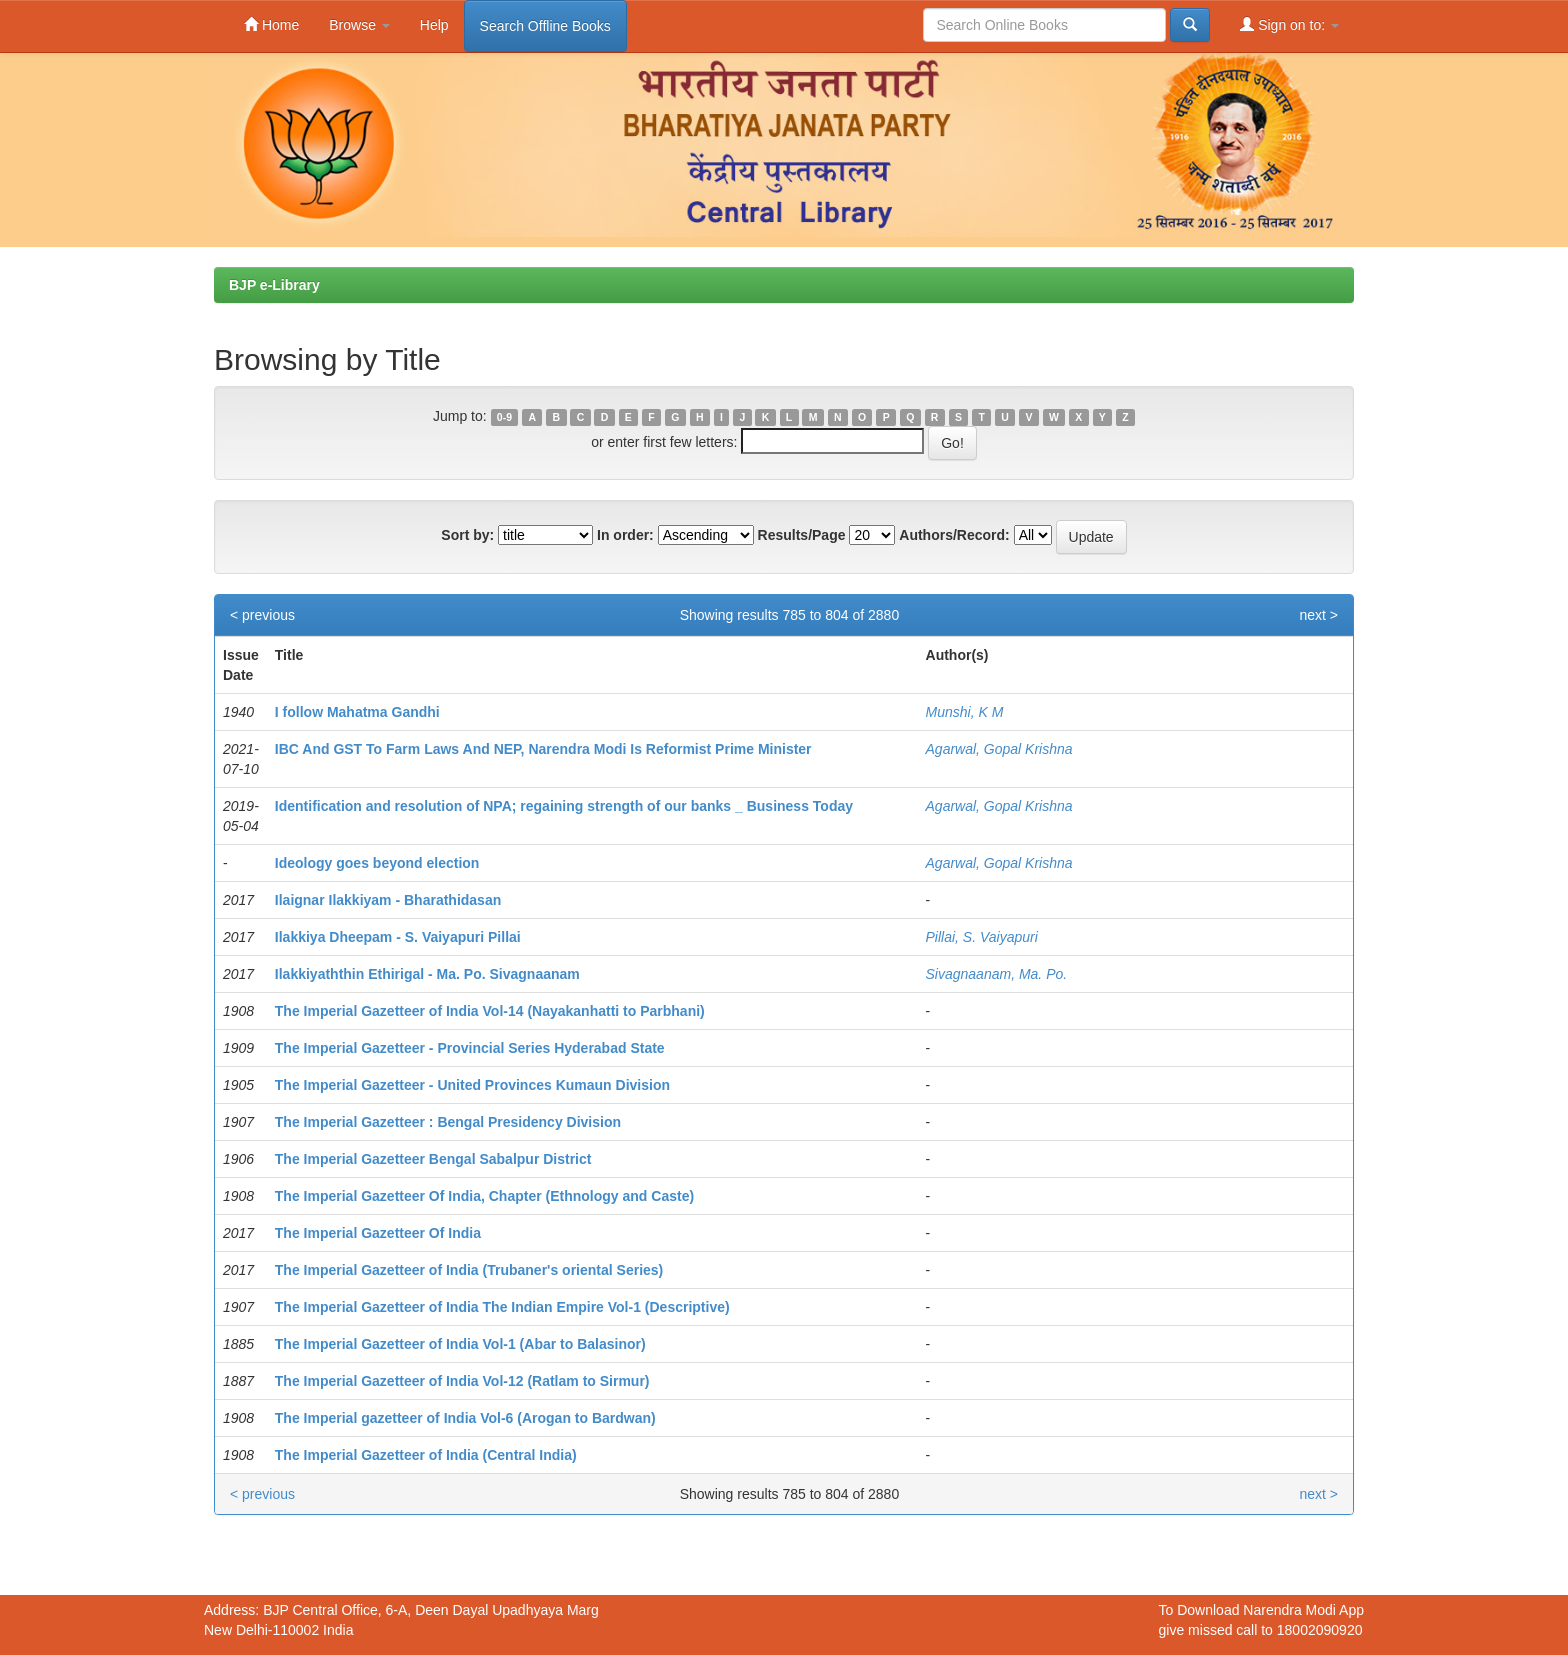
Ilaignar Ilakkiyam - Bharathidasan (388, 900)
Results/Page (802, 535)
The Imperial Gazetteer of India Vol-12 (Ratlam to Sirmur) (462, 1381)
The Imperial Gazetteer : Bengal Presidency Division (448, 1122)
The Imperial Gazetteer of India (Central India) (426, 1455)
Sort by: (467, 535)
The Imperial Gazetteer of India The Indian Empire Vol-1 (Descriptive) (502, 1307)
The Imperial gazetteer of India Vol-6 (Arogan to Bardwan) (465, 1418)
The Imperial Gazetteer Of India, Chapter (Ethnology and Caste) (484, 1196)
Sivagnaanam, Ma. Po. (997, 974)
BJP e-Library (274, 285)
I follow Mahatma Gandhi (357, 712)
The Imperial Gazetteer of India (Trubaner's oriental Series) (469, 1270)
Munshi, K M (965, 712)
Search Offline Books (545, 26)
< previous (262, 615)
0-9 (504, 417)
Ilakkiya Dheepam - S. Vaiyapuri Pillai (398, 937)
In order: (625, 535)
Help (434, 25)
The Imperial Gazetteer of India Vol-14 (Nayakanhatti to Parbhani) (490, 1011)
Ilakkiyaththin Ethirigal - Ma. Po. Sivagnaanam (427, 974)
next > (1318, 615)
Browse (359, 25)
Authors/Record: (954, 535)
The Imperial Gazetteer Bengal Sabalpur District (433, 1159)
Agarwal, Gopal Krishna (999, 749)
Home (271, 24)
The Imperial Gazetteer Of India (378, 1233)
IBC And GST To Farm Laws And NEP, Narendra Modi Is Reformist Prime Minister (543, 749)
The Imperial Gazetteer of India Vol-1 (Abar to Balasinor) (460, 1344)
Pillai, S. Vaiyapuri (982, 937)
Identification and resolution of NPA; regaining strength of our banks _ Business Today (564, 806)
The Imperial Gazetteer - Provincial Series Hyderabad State (470, 1048)
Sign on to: (1289, 24)
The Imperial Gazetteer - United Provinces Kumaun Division (472, 1085)
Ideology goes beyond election (377, 863)
